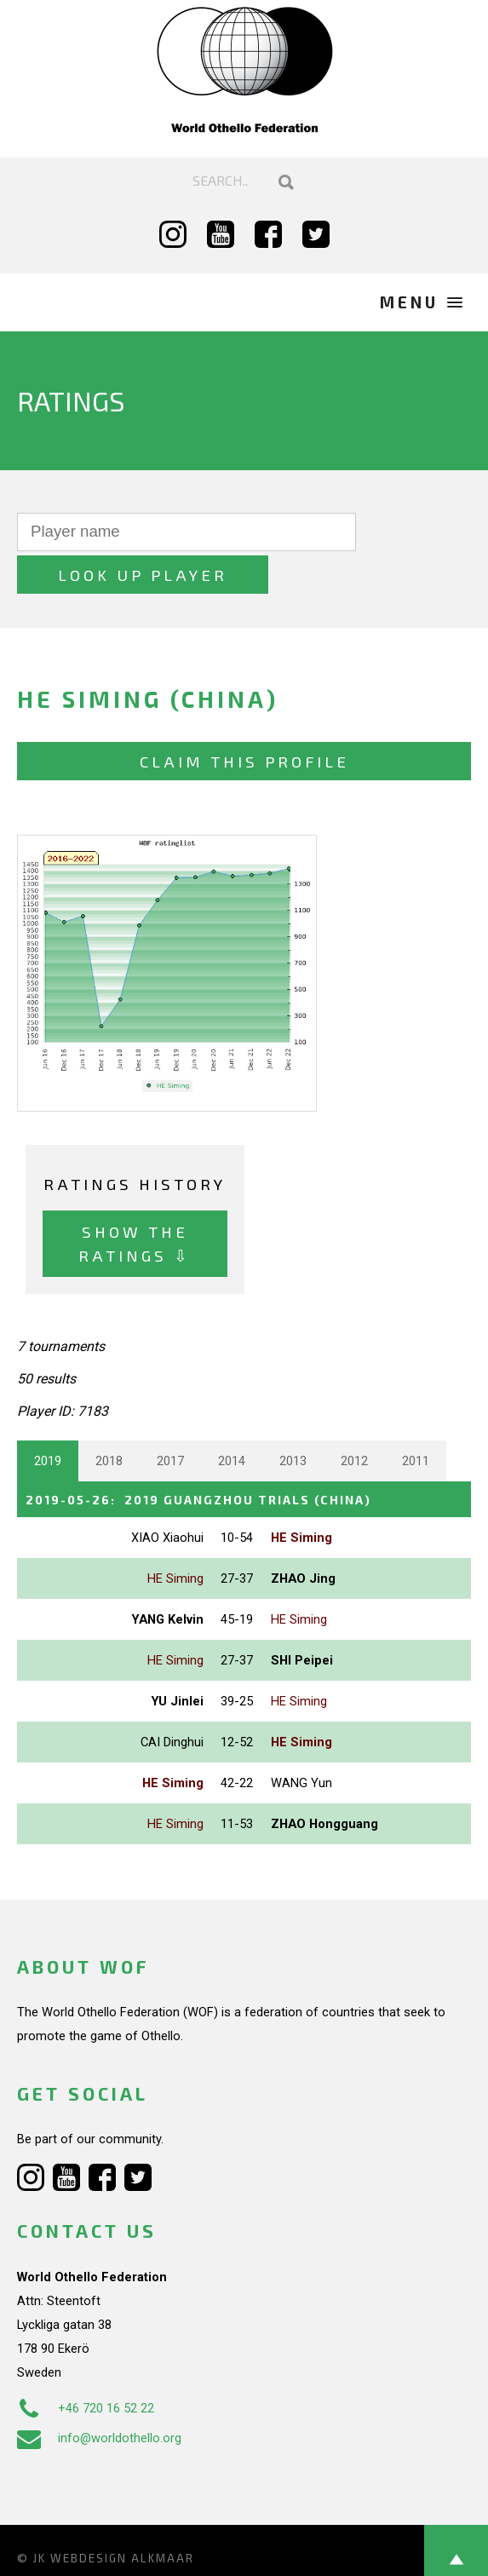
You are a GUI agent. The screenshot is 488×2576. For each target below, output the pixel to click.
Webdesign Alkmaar (122, 2514)
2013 (293, 1418)
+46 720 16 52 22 (85, 2364)
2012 (354, 1418)
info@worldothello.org (99, 2394)
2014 (231, 1418)
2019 (47, 1418)
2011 (415, 1418)
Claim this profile (244, 718)
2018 (109, 1418)
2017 (170, 1418)
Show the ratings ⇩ (134, 1200)
